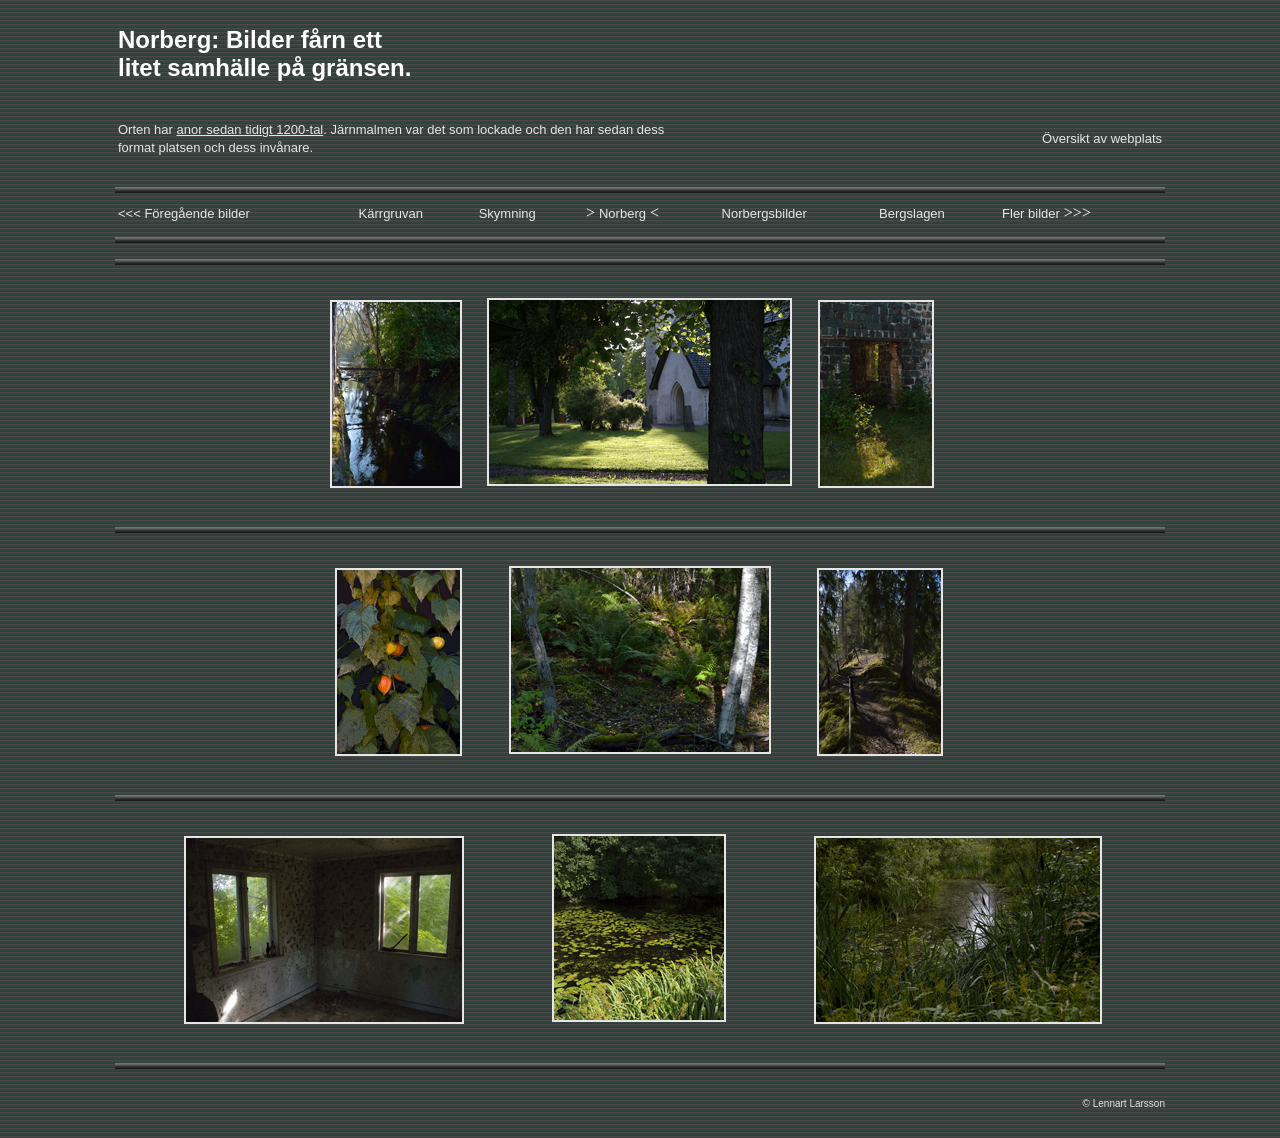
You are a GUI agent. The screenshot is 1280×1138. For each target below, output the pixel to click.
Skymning (507, 213)
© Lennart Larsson (1124, 1103)
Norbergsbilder (764, 213)
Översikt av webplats (1102, 138)
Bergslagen (912, 213)
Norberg (622, 213)
